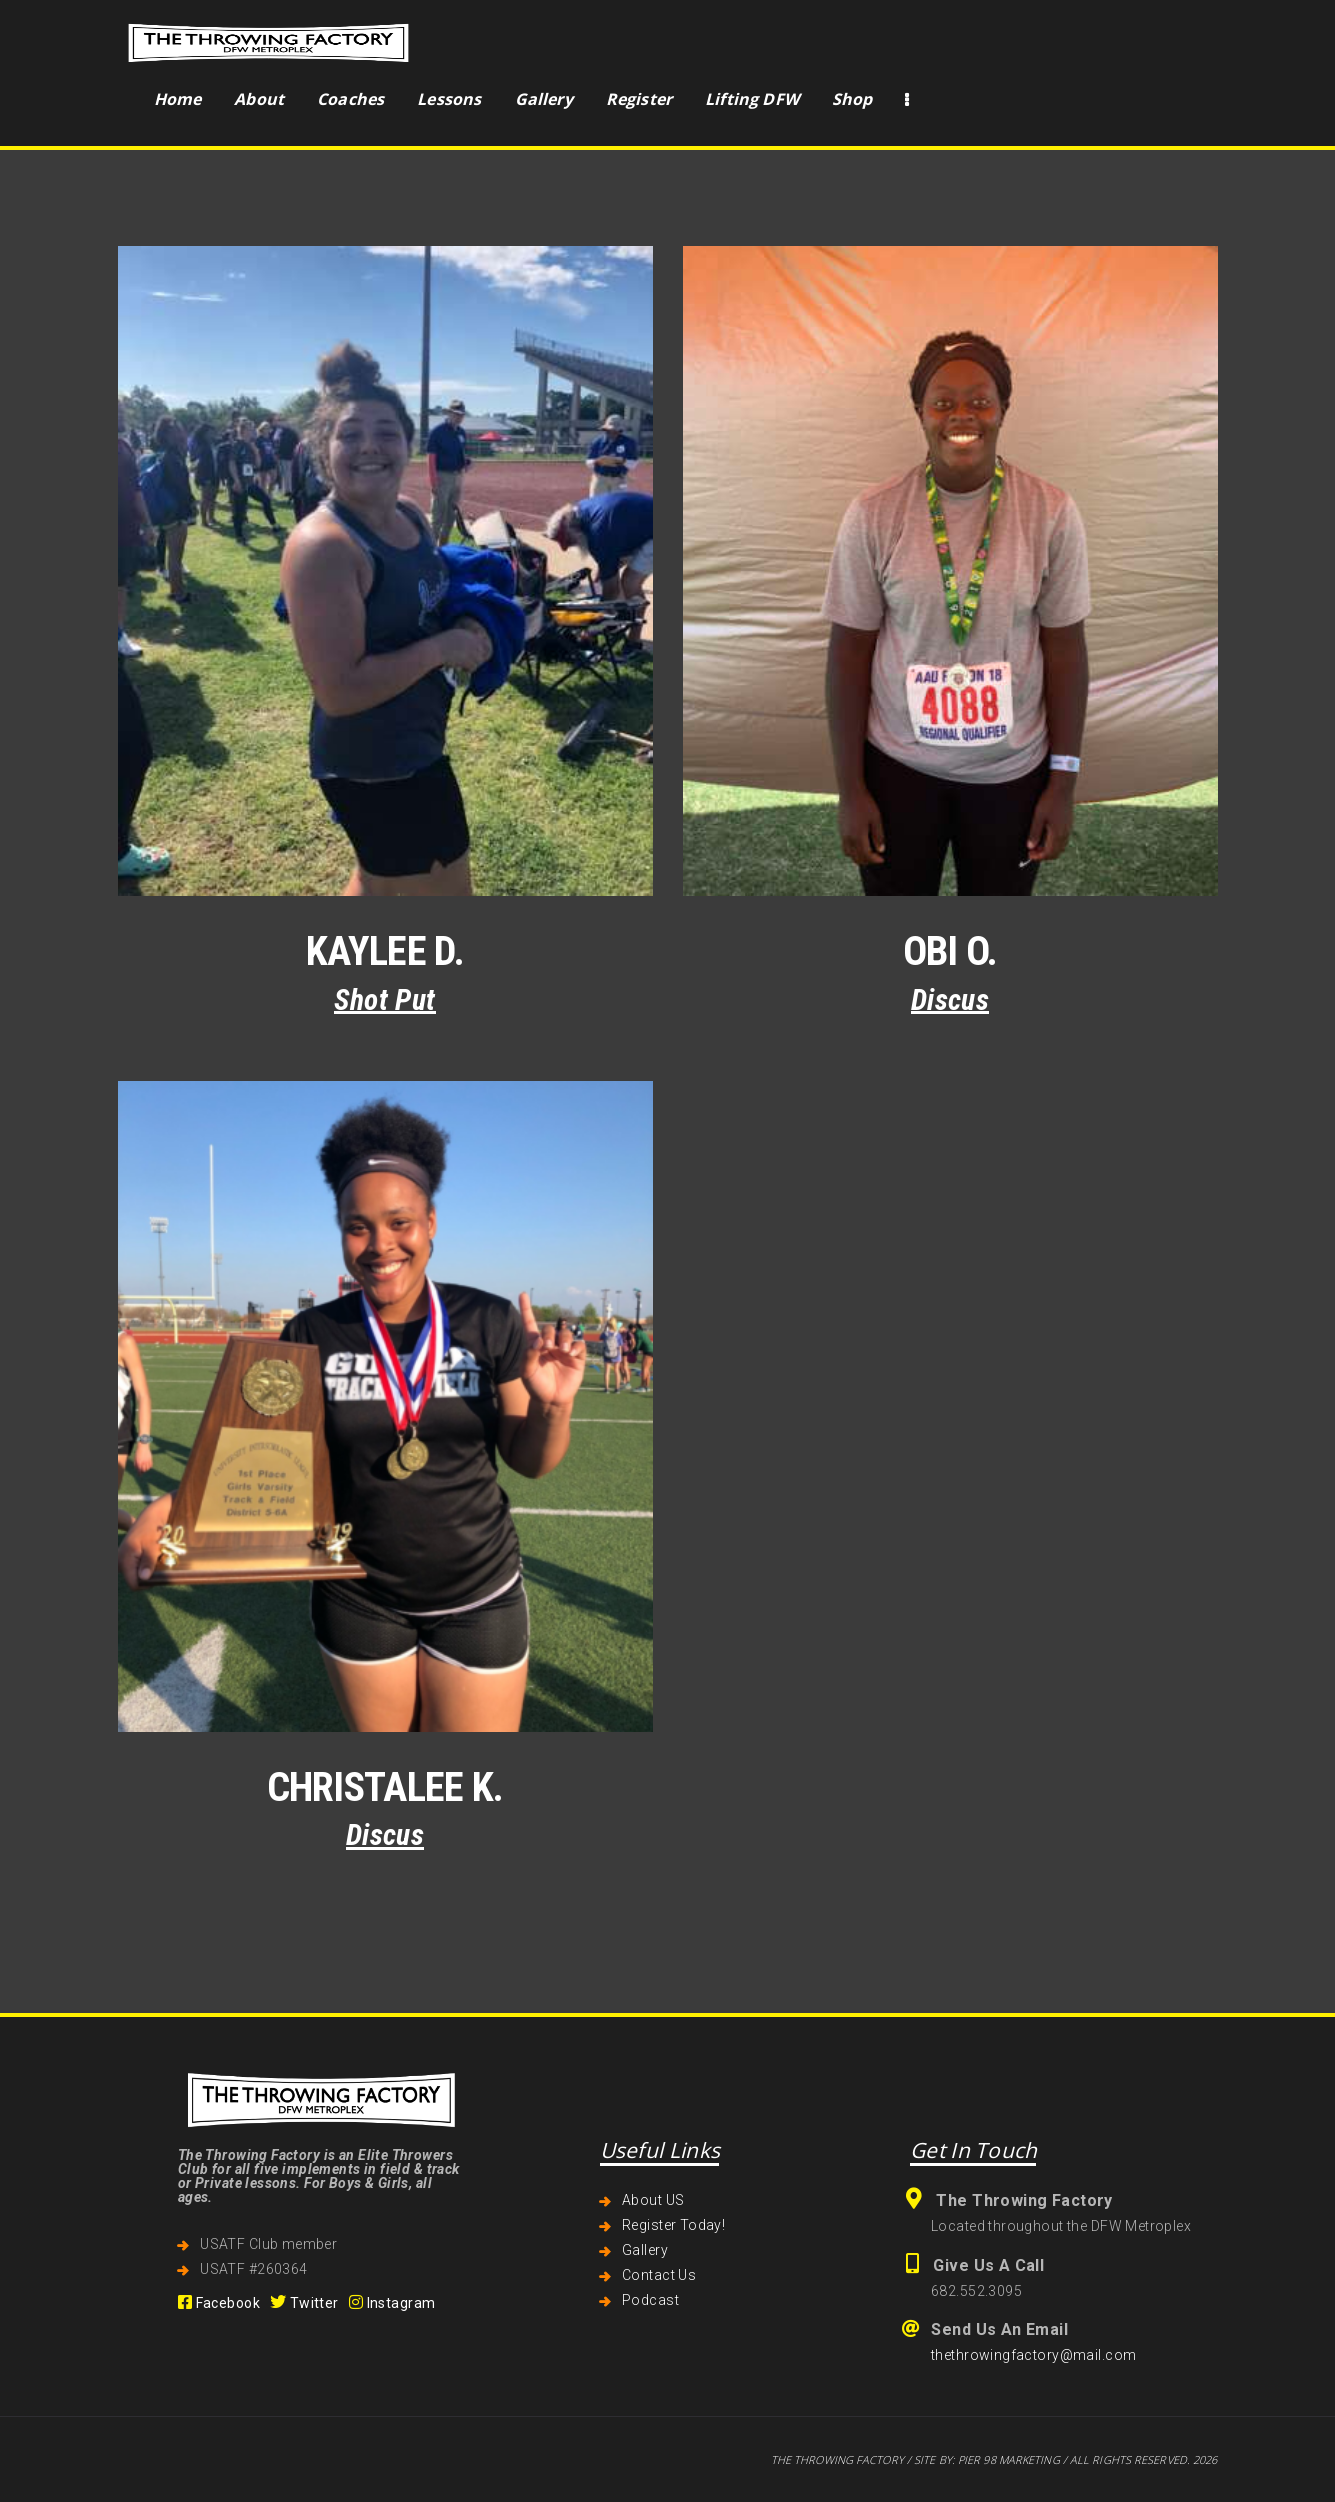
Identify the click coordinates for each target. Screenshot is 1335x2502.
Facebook (219, 2303)
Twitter (304, 2303)
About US (653, 2200)
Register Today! (673, 2225)
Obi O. (950, 952)
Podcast (650, 2300)
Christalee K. (385, 1788)
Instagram (392, 2303)
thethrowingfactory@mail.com (1033, 2355)
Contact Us (659, 2275)
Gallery (645, 2250)
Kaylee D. (385, 952)
